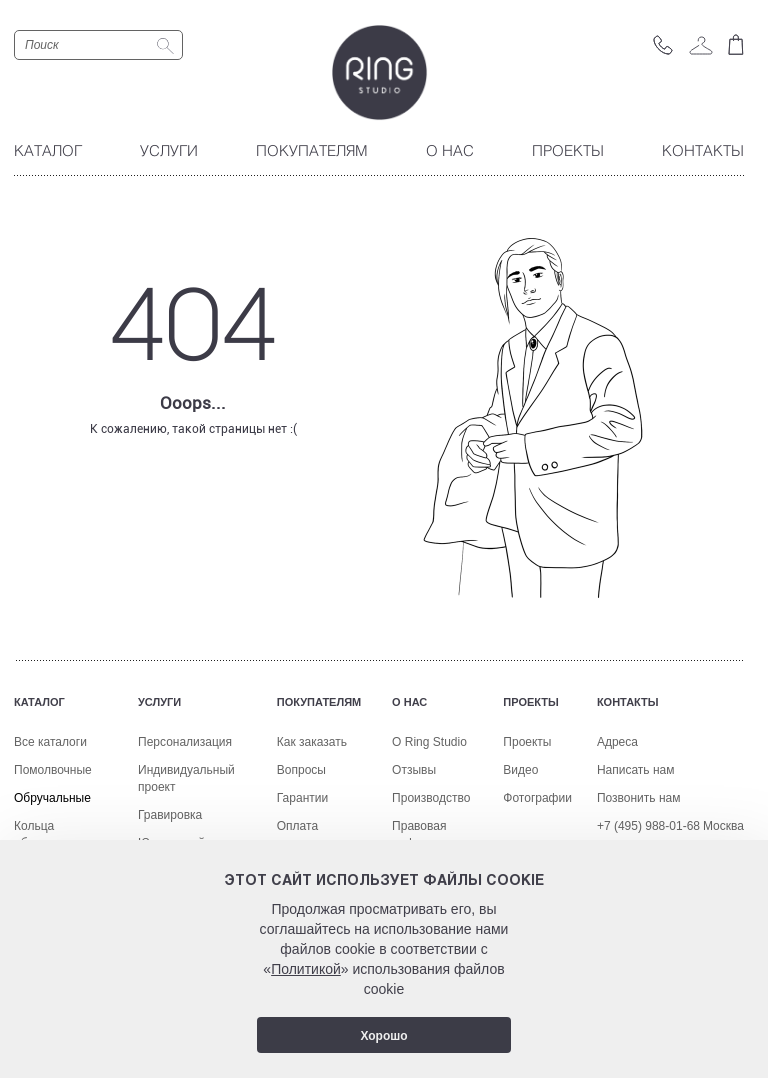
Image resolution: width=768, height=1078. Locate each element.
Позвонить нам (639, 798)
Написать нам (636, 770)
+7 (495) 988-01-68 (648, 826)
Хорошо (383, 1036)
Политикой (306, 969)
